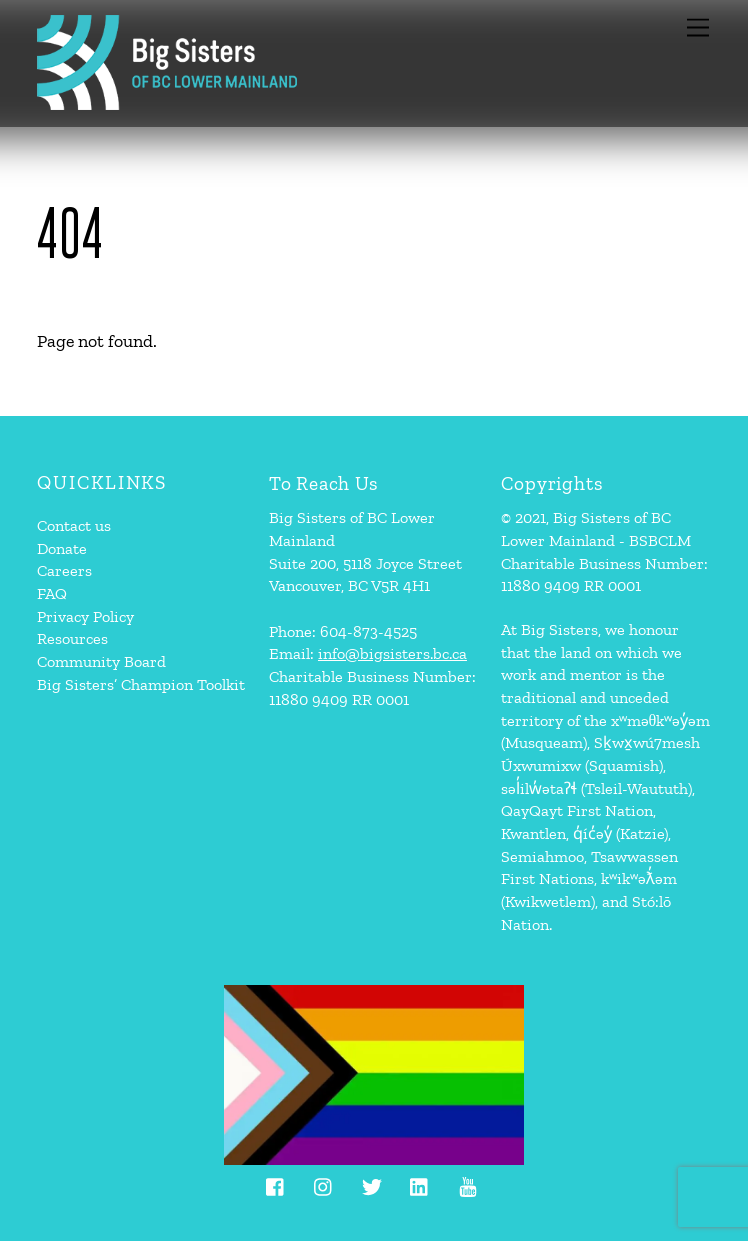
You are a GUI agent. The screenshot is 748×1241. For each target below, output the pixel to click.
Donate (62, 548)
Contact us (74, 525)
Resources (72, 638)
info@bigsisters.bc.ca (392, 653)
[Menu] (698, 27)
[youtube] (468, 1183)
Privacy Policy (85, 616)
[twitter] (372, 1183)
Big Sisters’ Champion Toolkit (141, 684)
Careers (64, 570)
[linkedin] (420, 1183)
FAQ (52, 593)
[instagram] (324, 1183)
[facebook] (276, 1183)
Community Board (101, 661)
